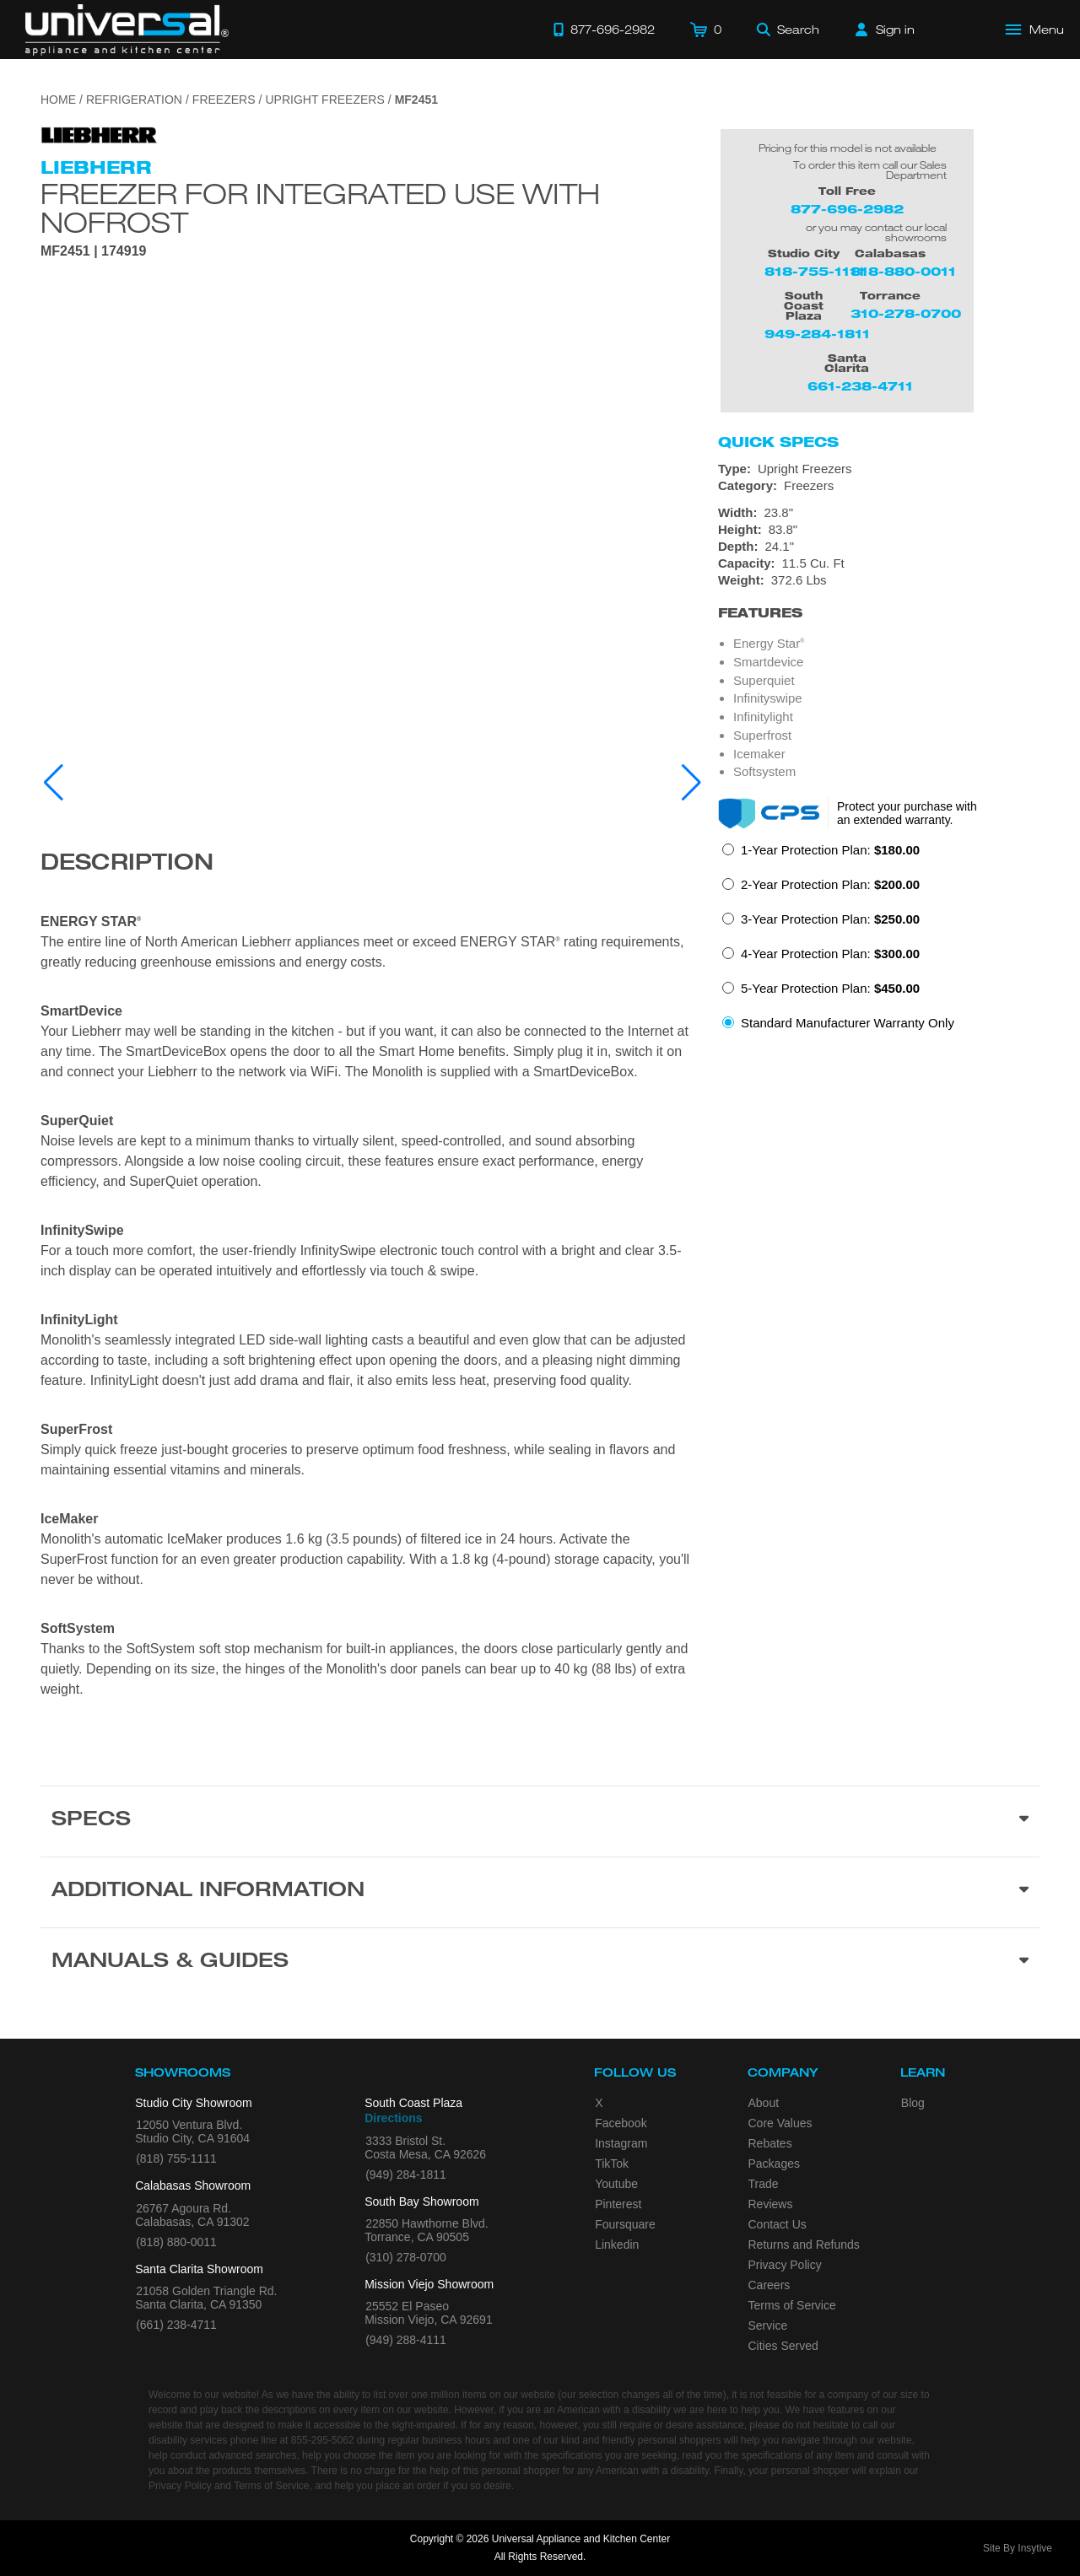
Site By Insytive (1017, 2548)
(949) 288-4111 (405, 2340)
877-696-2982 (847, 209)
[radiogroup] (878, 941)
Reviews (770, 2204)
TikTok (612, 2163)
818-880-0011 (903, 271)
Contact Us (777, 2224)
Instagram (621, 2143)
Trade (763, 2184)
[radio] (821, 855)
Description (126, 865)
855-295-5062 (322, 2440)
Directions (393, 2118)
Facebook (620, 2123)
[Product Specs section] (540, 1821)
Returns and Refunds (804, 2244)
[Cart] (706, 29)
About (764, 2103)
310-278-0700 (905, 313)
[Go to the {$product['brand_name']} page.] (99, 134)
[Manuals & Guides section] (540, 1962)
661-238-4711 (860, 386)
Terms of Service (792, 2305)
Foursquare (625, 2224)
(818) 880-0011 (176, 2242)
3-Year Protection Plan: (830, 919)
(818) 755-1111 (176, 2158)
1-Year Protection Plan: (830, 850)
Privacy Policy (785, 2265)
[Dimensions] (879, 546)
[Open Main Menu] (1035, 29)
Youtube (616, 2184)
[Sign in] (885, 29)
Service (768, 2325)
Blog (913, 2103)
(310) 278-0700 (405, 2257)
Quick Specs (778, 442)
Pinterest (618, 2204)
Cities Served (783, 2345)
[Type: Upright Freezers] (879, 469)
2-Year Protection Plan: (830, 884)
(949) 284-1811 (405, 2174)
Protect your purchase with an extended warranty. (907, 813)
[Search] (788, 29)
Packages (774, 2163)
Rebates (770, 2143)
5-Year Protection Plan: (830, 988)
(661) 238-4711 (176, 2324)
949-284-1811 (817, 334)
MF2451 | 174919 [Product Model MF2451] (93, 251)
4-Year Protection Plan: (830, 953)
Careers (769, 2285)
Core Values (780, 2123)
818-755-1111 (814, 271)
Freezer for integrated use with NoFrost (320, 207)
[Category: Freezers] (879, 486)
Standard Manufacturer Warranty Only (847, 1023)
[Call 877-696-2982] (604, 29)
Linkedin (617, 2244)
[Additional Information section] (540, 1892)
